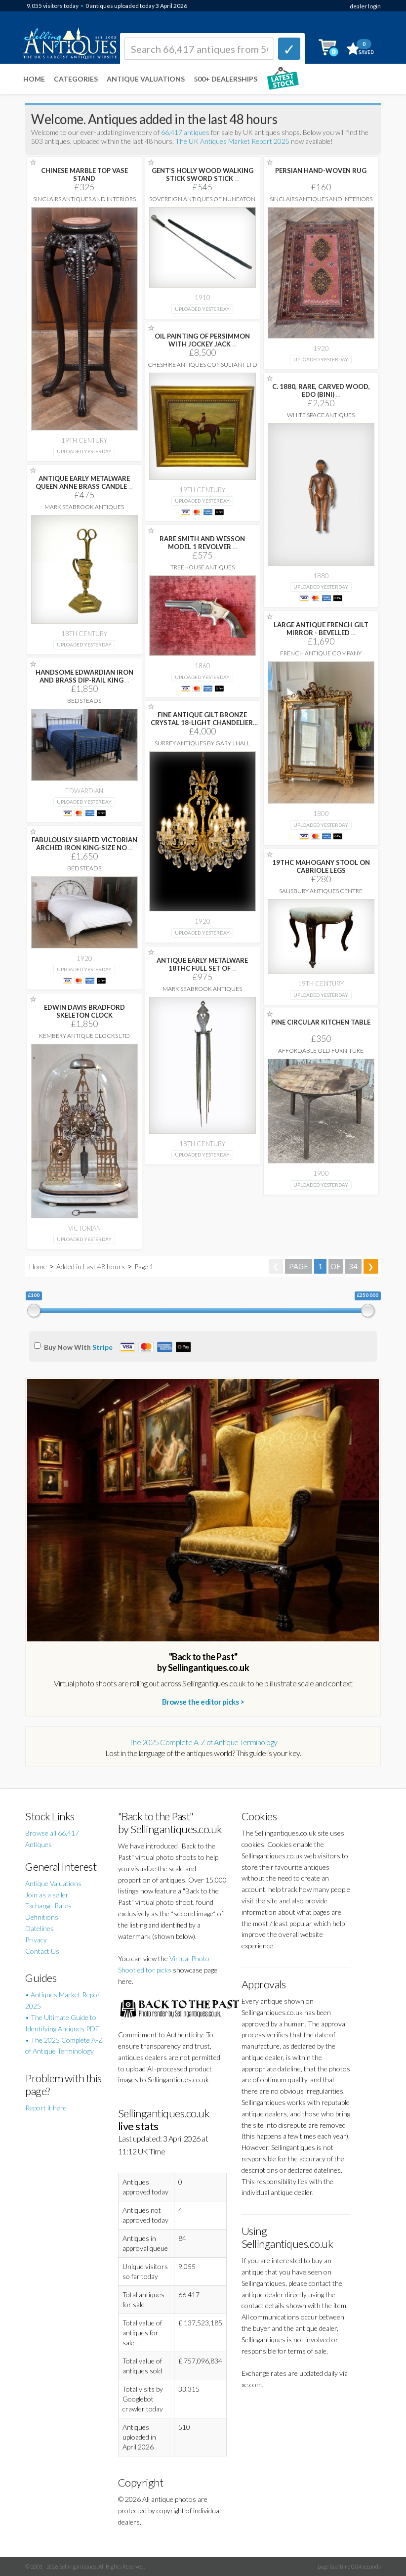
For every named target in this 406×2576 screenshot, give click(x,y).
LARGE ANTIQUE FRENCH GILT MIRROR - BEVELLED (321, 629)
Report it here (46, 2108)
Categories (76, 79)
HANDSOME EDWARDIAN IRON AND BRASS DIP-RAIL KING (84, 676)
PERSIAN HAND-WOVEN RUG (320, 170)
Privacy (36, 1939)
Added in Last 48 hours (91, 1266)
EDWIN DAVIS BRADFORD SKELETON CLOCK (84, 1011)
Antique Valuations (146, 79)
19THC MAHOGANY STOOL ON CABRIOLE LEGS (321, 866)
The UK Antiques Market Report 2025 (232, 141)
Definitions (41, 1917)
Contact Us (42, 1951)
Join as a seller (47, 1894)
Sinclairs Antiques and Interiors (84, 199)
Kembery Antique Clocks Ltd (84, 1035)
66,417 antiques (186, 132)
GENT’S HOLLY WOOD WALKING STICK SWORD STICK (202, 174)
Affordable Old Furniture (321, 1050)
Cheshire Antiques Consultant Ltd (202, 364)
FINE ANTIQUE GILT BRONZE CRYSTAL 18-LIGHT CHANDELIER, (202, 722)
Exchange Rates (48, 1905)
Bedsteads (84, 700)
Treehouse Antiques (202, 567)
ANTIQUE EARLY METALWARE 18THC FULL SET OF (202, 964)
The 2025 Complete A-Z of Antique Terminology (203, 1742)
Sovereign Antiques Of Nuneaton (202, 199)
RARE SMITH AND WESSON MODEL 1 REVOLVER (202, 543)
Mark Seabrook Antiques (84, 507)
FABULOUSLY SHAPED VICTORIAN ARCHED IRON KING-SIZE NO (84, 844)
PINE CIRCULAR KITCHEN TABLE (320, 1022)
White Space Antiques (321, 415)
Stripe (102, 1347)
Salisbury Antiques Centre (321, 891)
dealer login (365, 6)
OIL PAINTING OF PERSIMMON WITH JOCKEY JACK (202, 340)
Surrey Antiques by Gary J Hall (202, 743)
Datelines (39, 1928)
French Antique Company (321, 653)
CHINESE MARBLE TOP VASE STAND (84, 174)
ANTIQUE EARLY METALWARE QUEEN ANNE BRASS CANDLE (84, 482)
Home (34, 79)
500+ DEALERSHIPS (225, 79)
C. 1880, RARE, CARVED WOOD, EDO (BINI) (321, 390)
